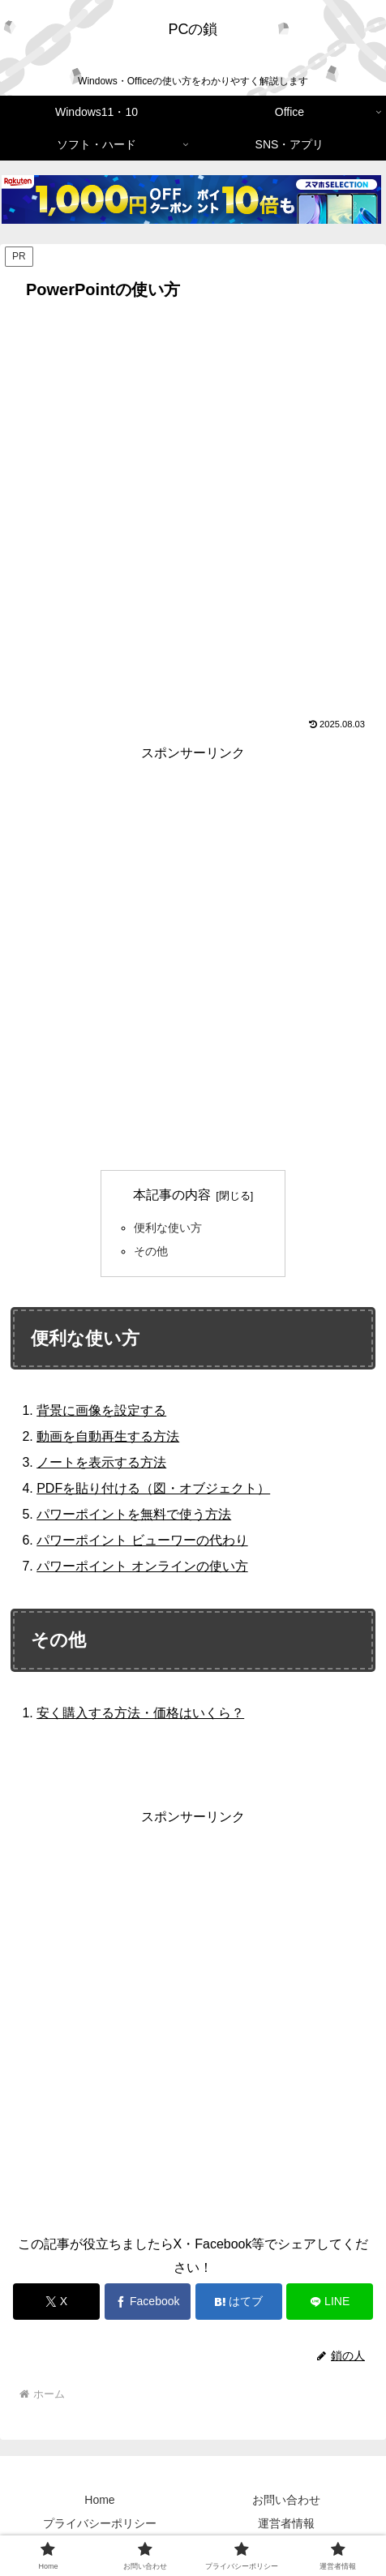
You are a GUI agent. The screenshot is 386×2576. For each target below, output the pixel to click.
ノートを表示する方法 (101, 1462)
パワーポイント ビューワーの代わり (141, 1540)
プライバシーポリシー (100, 2523)
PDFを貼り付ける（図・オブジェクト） (153, 1488)
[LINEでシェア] (329, 2301)
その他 (151, 1251)
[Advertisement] (193, 508)
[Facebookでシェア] (148, 2301)
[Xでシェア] (56, 2301)
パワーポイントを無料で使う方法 (133, 1514)
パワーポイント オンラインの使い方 (141, 1566)
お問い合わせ (286, 2499)
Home (99, 2499)
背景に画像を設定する (101, 1410)
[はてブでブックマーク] (238, 2301)
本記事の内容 (172, 1195)
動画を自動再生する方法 (107, 1436)
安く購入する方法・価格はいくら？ (140, 1713)
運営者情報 (286, 2523)
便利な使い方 (168, 1227)
